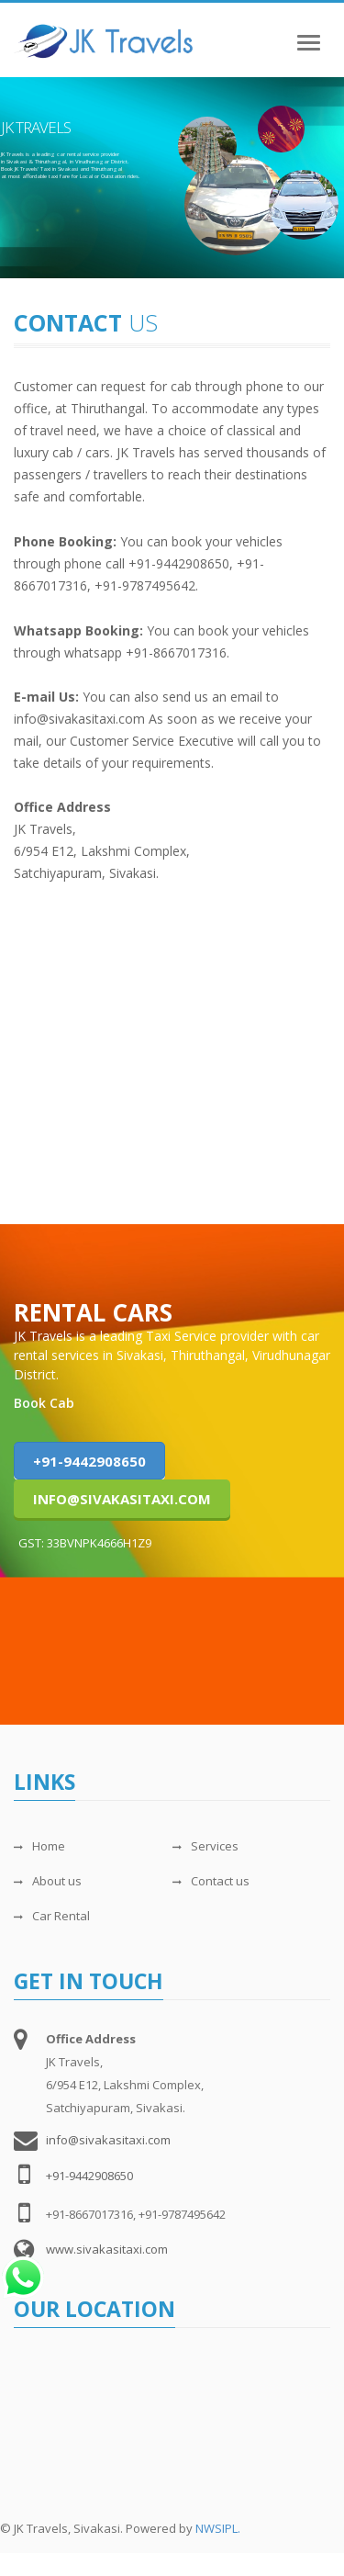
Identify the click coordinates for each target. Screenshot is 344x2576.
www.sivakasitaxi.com (107, 2249)
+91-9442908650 (89, 1461)
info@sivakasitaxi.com (122, 1499)
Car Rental (52, 1915)
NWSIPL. (217, 2528)
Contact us (211, 1881)
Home (39, 1846)
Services (205, 1846)
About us (48, 1881)
